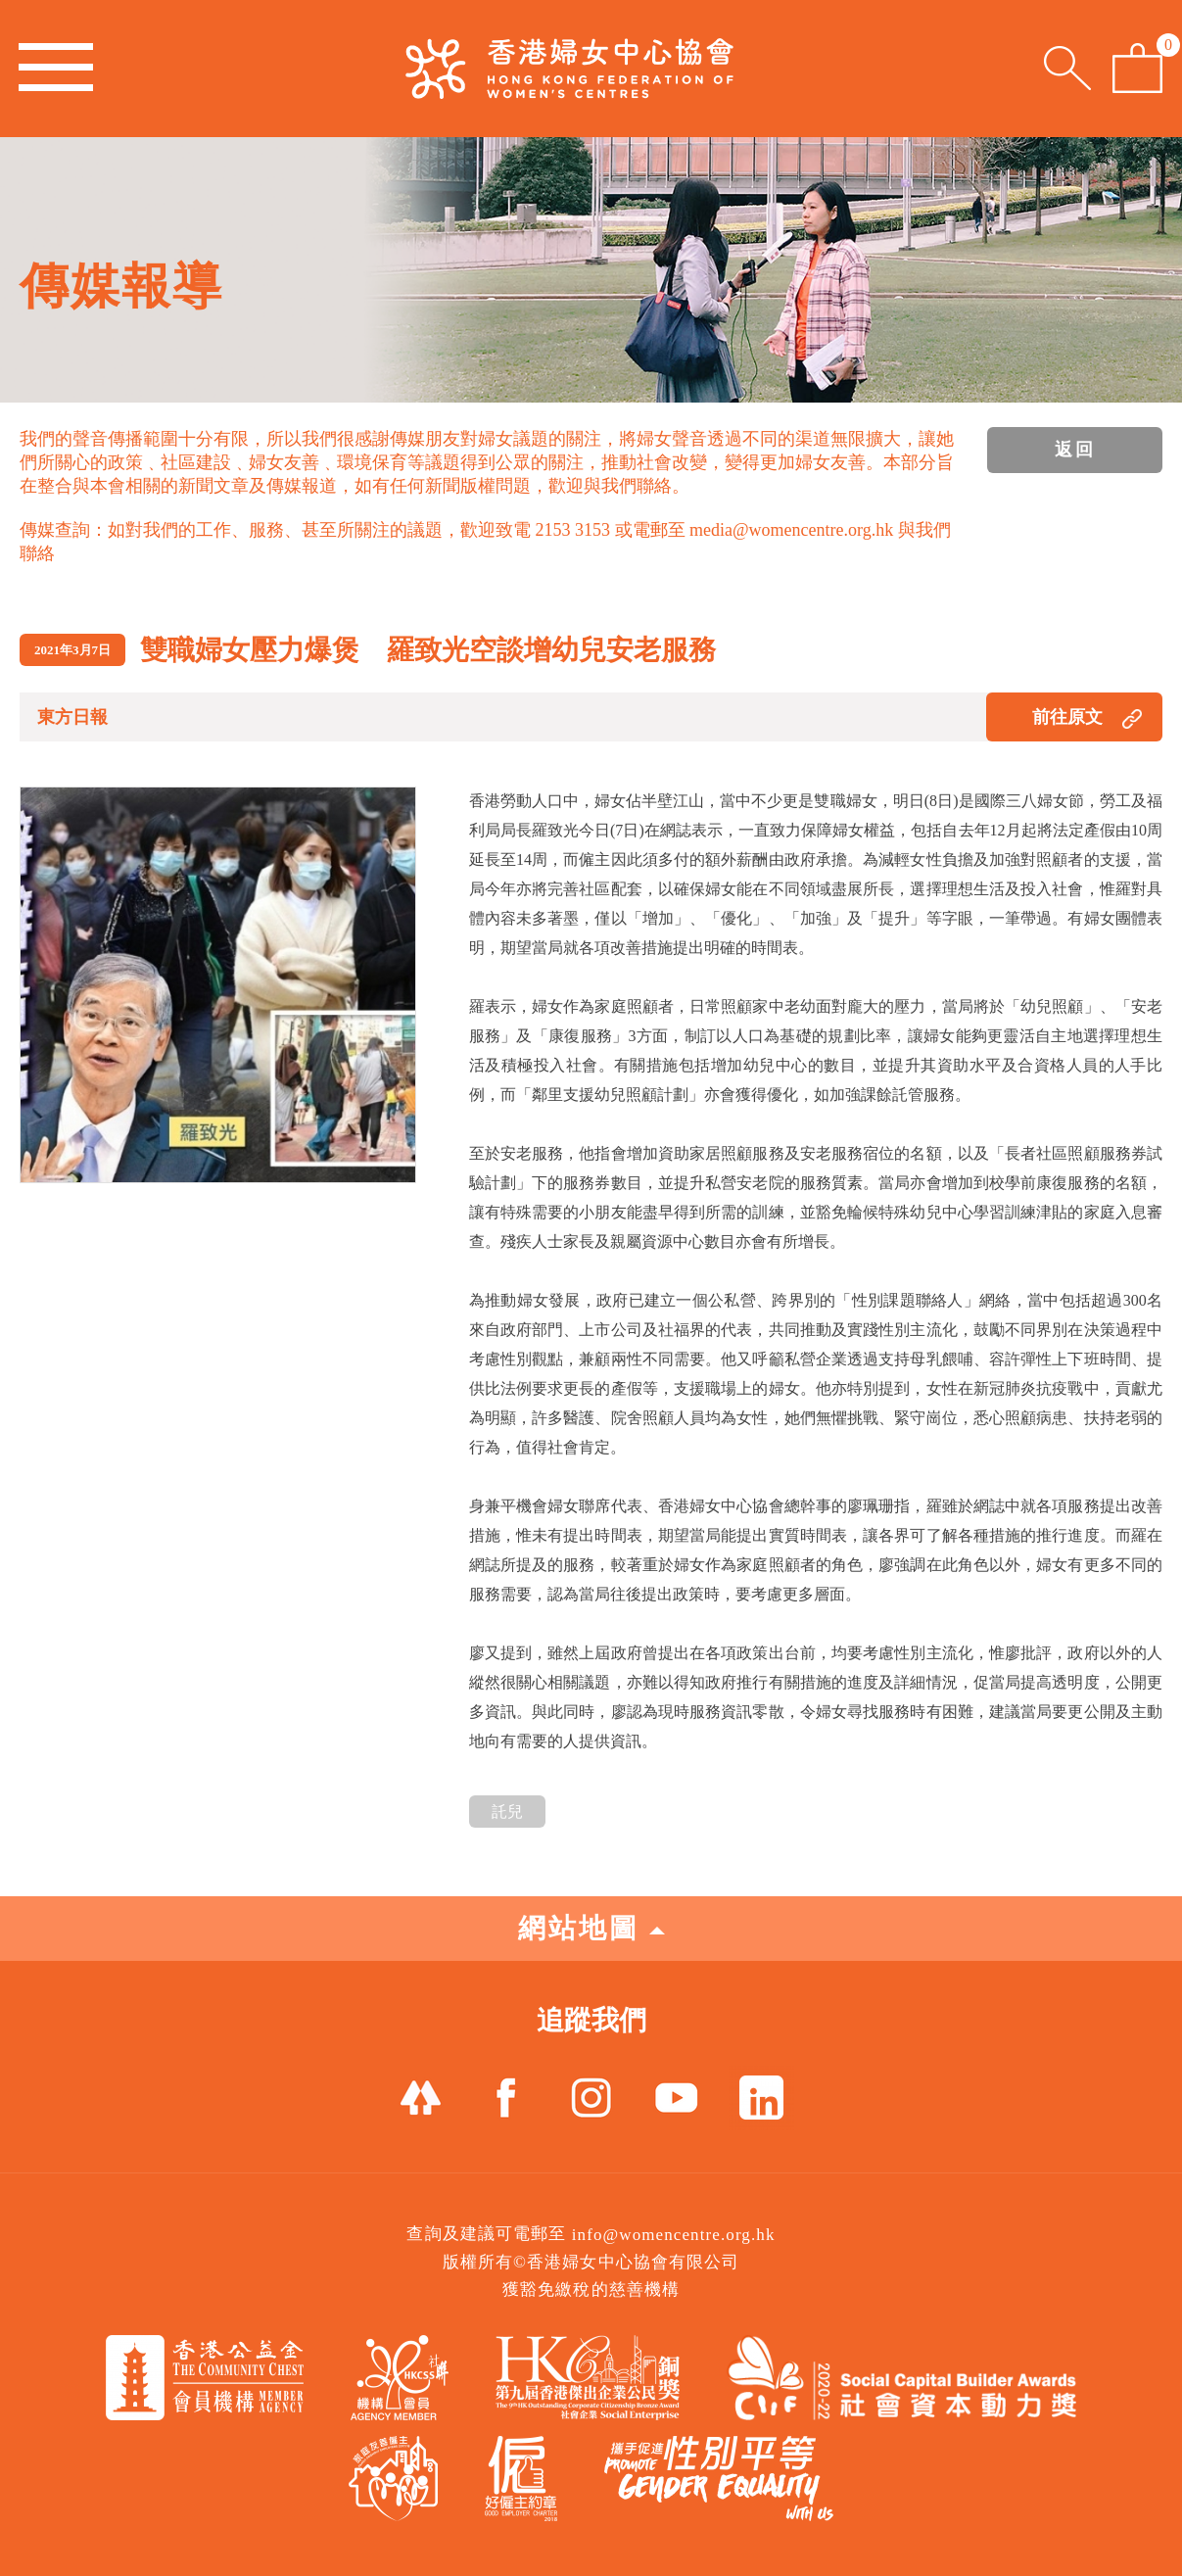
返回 (1075, 449)
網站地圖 (591, 1928)
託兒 (507, 1811)
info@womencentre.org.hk (674, 2234)
